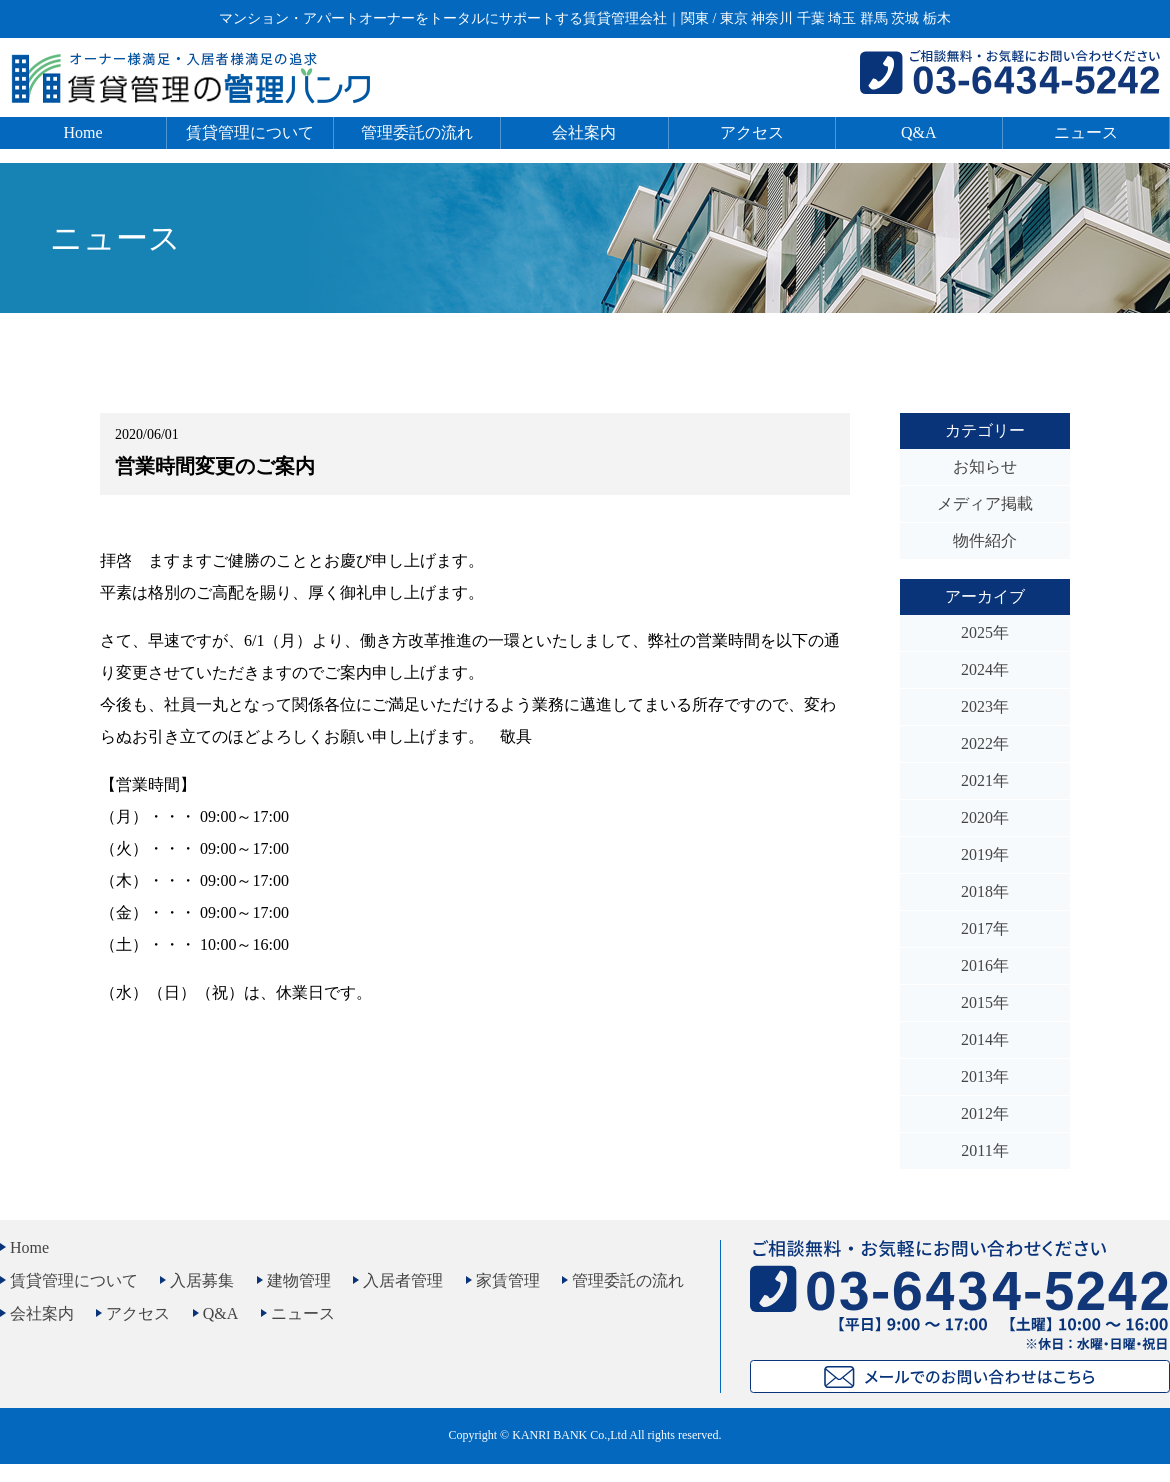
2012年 (985, 1113)
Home (83, 132)
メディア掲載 (985, 503)
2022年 (985, 743)
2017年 (985, 928)
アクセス (752, 132)
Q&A (919, 132)
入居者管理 (403, 1280)
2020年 (985, 817)
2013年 (985, 1076)
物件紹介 (985, 540)
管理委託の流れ (417, 132)
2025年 (985, 632)
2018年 (985, 891)
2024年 (985, 669)
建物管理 (299, 1280)
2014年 (985, 1039)
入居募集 (202, 1280)
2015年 (985, 1002)
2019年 (985, 854)
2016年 (985, 965)
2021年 (985, 780)
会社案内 (584, 132)
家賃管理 (508, 1280)
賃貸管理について (250, 132)
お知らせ (985, 466)
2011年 (984, 1150)
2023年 (985, 706)
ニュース (1086, 132)
